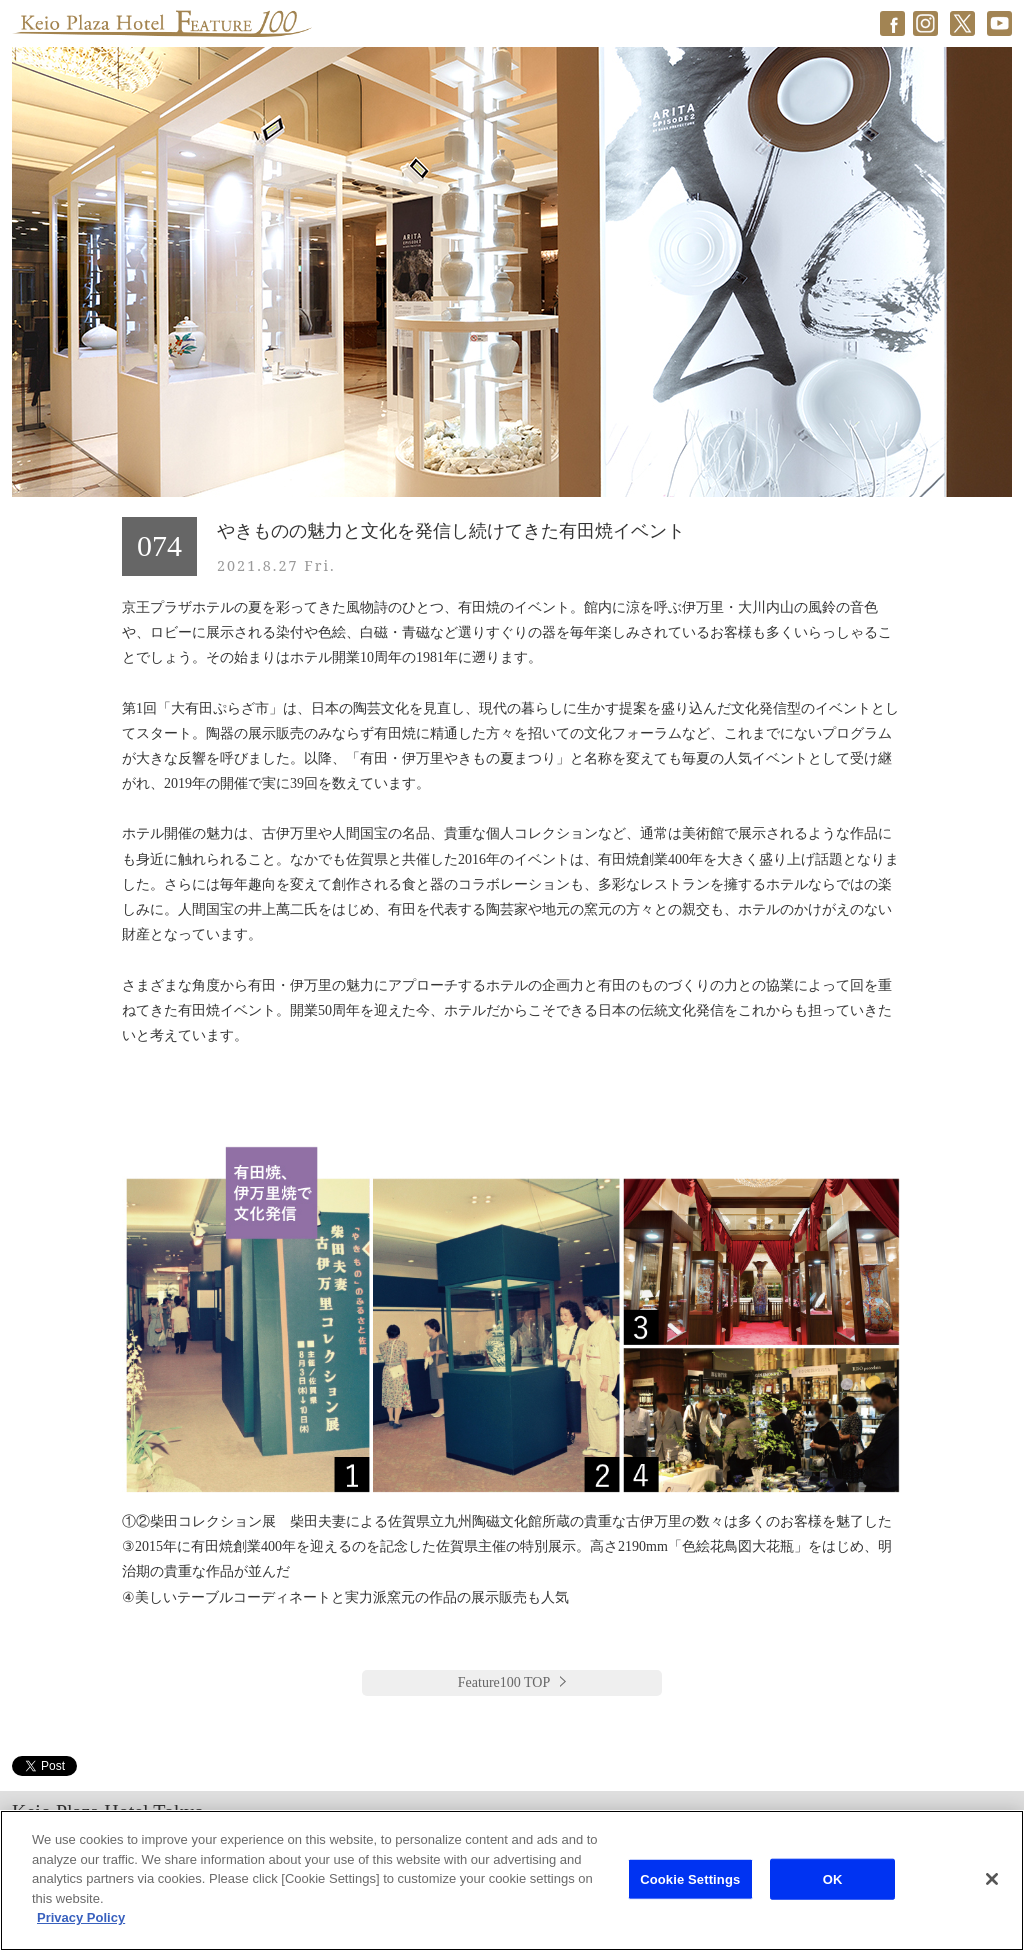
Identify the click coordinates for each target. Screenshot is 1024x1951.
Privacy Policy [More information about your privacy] (81, 1917)
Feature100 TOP (504, 1682)
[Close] (992, 1879)
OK (833, 1878)
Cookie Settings (690, 1878)
